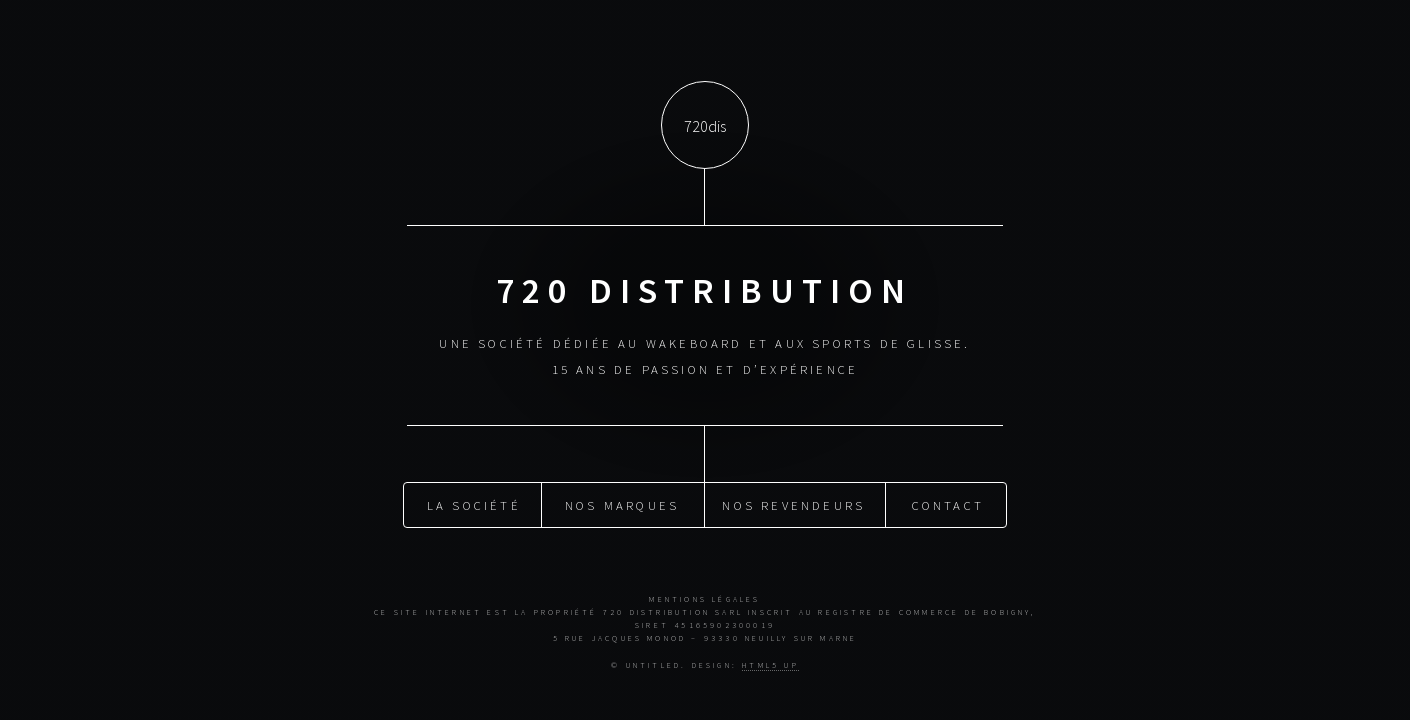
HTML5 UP (770, 665)
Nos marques (622, 504)
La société (474, 504)
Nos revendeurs (793, 504)
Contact (948, 504)
